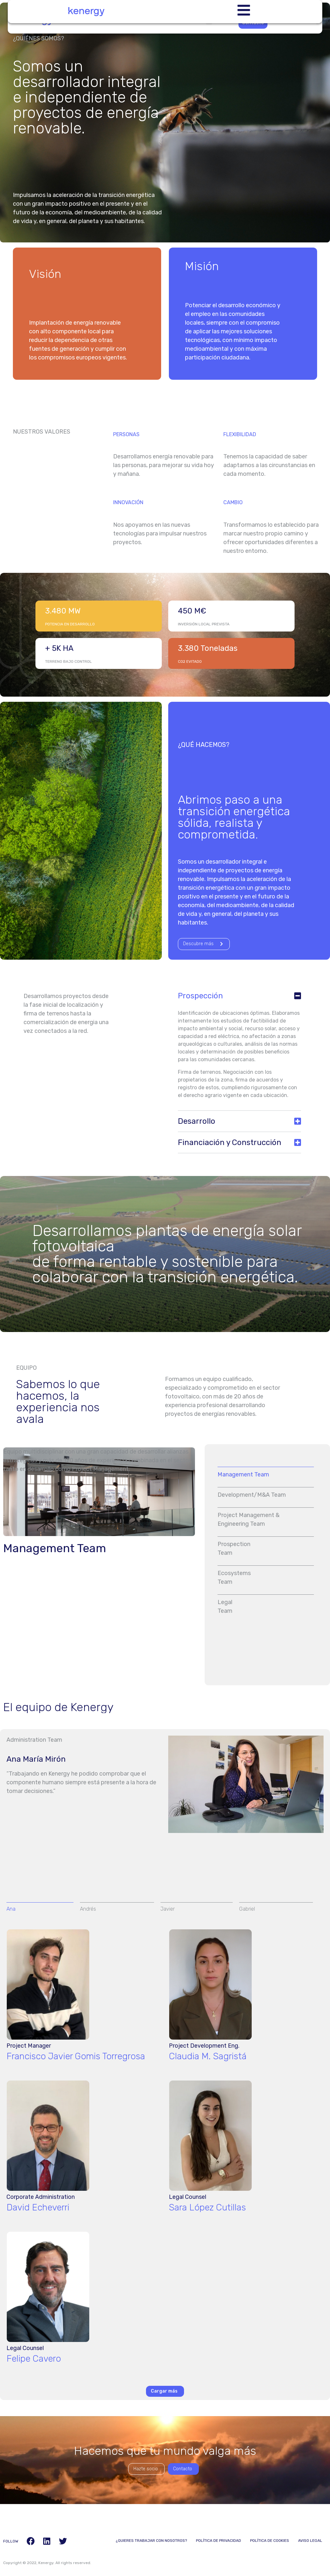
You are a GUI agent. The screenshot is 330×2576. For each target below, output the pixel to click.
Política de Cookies (268, 2542)
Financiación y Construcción (229, 1144)
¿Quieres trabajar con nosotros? (149, 2542)
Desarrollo (196, 1123)
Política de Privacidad (216, 2542)
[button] (239, 998)
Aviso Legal (310, 2542)
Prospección (200, 997)
